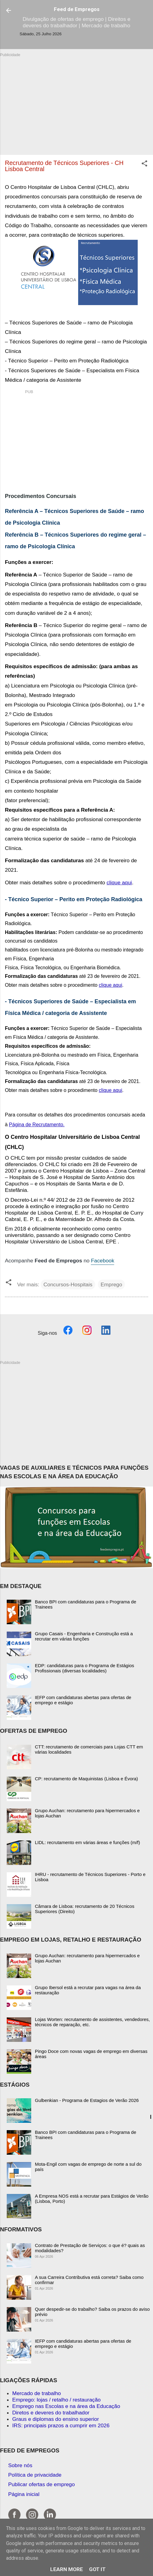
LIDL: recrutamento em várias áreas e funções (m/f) (87, 1842)
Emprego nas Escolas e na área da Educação (66, 2406)
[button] (144, 164)
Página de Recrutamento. (36, 1124)
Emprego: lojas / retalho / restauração (56, 2400)
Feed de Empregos (76, 9)
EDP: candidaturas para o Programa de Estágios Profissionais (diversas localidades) (84, 1668)
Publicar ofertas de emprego (41, 2484)
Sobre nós (20, 2465)
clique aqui (119, 882)
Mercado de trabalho (36, 2393)
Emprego (111, 1284)
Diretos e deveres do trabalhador (50, 2412)
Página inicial (23, 2494)
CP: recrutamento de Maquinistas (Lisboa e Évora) (86, 1778)
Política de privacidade (35, 2475)
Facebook (102, 1260)
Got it (97, 2569)
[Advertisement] (76, 101)
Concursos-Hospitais (67, 1284)
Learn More (66, 2569)
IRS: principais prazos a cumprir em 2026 (61, 2425)
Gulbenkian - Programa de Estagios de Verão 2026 (87, 2100)
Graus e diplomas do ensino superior (55, 2419)
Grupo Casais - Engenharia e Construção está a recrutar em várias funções (84, 1636)
